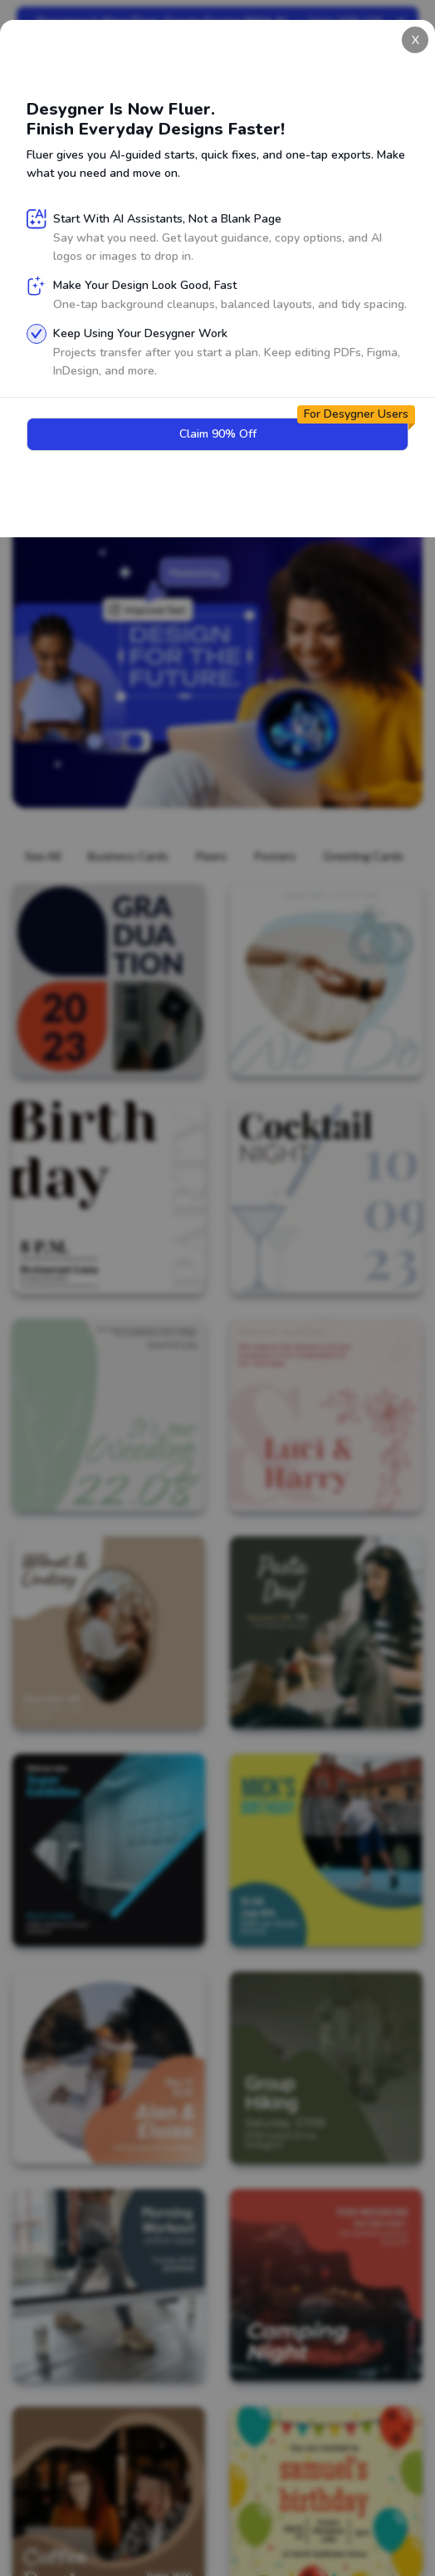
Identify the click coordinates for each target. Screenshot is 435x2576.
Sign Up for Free (88, 276)
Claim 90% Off (159, 464)
